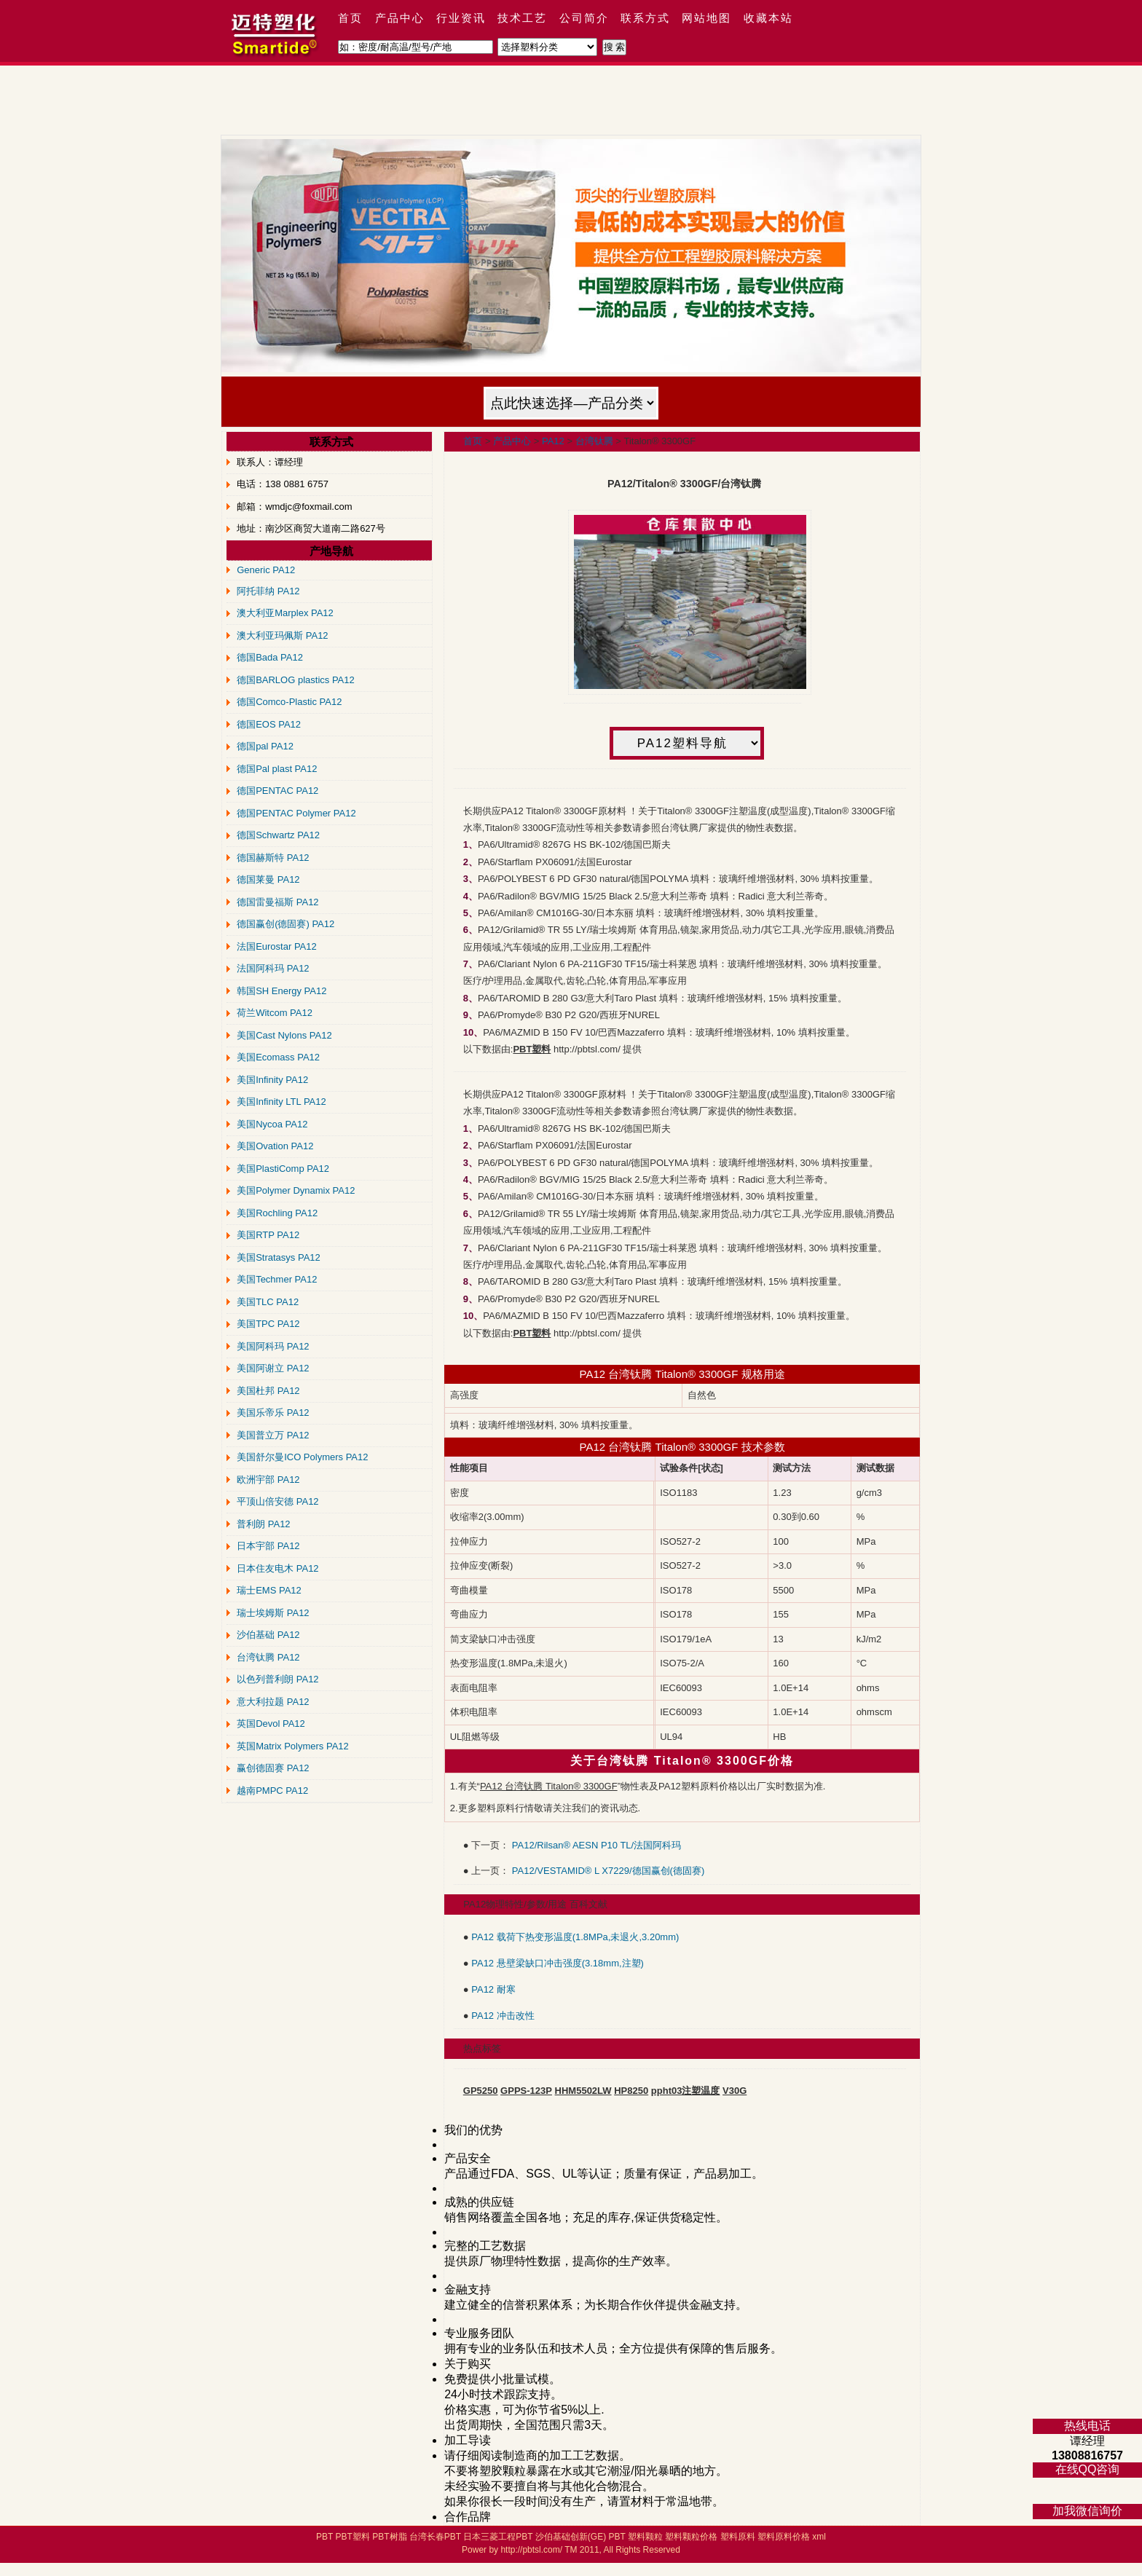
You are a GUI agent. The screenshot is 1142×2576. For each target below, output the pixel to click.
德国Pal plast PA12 (277, 768)
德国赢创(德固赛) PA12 (285, 923)
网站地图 (706, 18)
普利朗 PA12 (263, 1524)
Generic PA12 (266, 569)
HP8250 (631, 2090)
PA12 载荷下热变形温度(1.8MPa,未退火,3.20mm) (575, 1936)
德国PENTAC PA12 (277, 790)
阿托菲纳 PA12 (268, 591)
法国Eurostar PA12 (277, 946)
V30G (734, 2090)
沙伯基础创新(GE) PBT (580, 2537)
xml (819, 2537)
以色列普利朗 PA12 (277, 1679)
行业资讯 (461, 18)
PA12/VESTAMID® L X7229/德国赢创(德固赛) (608, 1870)
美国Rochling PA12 (277, 1213)
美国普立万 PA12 (273, 1435)
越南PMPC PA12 (272, 1790)
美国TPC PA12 (268, 1323)
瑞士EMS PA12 (269, 1590)
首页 (350, 18)
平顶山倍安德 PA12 (277, 1501)
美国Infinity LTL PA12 (281, 1101)
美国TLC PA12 (268, 1301)
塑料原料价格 (783, 2537)
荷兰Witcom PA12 (274, 1012)
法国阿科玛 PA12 (273, 968)
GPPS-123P (526, 2090)
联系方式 (645, 18)
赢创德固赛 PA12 (273, 1767)
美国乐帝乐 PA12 (273, 1412)
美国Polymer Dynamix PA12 (296, 1190)
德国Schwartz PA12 (278, 835)
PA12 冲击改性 (502, 2015)
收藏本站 (768, 18)
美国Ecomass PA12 (278, 1057)
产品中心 (400, 18)
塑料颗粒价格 (691, 2537)
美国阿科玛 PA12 (273, 1346)
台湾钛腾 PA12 (268, 1657)
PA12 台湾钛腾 (616, 1447)
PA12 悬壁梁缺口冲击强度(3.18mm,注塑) (557, 1963)
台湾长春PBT (435, 2537)
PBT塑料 (352, 2537)
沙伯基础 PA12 (268, 1634)
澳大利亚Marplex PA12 (285, 612)
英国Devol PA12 (271, 1723)
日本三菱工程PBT (497, 2537)
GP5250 (480, 2090)
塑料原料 (737, 2537)
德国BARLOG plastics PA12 (296, 679)
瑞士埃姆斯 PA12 (273, 1612)
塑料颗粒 (645, 2537)
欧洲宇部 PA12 (268, 1479)
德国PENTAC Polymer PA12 (296, 813)
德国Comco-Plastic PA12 (289, 701)
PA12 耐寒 (493, 1989)
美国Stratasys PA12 (278, 1257)
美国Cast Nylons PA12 (284, 1035)
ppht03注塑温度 (685, 2090)
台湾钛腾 (594, 441)
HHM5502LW (583, 2090)
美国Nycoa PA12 (272, 1124)
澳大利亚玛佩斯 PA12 (282, 635)
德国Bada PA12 (270, 657)
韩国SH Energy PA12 (281, 990)
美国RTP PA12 (268, 1234)
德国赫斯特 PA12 (273, 857)
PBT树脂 (389, 2537)
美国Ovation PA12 (275, 1146)
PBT (324, 2537)
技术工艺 (522, 18)
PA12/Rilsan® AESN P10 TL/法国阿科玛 (596, 1845)
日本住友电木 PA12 (277, 1568)
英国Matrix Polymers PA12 (293, 1746)
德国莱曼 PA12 (268, 879)
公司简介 (584, 18)
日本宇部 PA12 (268, 1545)
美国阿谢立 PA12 (273, 1368)
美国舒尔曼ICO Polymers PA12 (302, 1457)
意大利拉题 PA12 (273, 1701)
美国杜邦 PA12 (268, 1390)
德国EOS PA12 (269, 724)
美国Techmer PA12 (277, 1279)
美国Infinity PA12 (272, 1079)
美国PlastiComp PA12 (283, 1168)
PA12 (553, 441)
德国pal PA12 (265, 746)
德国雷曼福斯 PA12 (277, 902)
